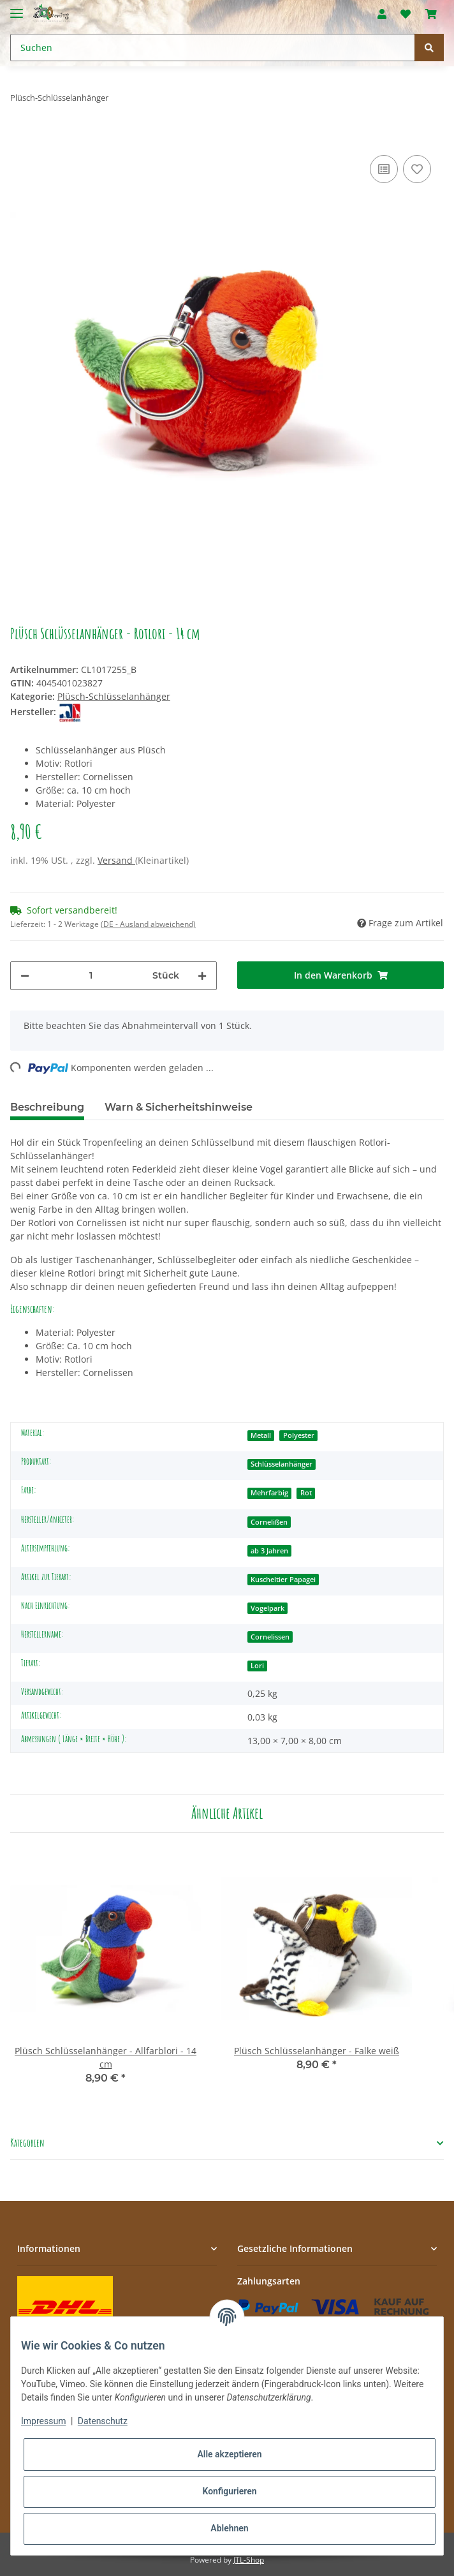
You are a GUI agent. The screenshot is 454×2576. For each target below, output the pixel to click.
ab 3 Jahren (269, 1550)
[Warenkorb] (431, 14)
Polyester (298, 1435)
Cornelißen (269, 1522)
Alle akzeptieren (229, 2454)
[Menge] (90, 975)
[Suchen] (212, 47)
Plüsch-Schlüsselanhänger (113, 696)
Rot (306, 1492)
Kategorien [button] (27, 2143)
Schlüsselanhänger (281, 1464)
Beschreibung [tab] (47, 1107)
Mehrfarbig (269, 1492)
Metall (261, 1435)
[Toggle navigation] (16, 8)
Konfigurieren (229, 2491)
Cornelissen (270, 1636)
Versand (116, 860)
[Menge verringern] (25, 975)
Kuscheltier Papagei (283, 1579)
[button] (381, 14)
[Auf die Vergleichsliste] (384, 169)
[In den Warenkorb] (20, 133)
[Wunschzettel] (405, 14)
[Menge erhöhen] (202, 975)
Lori (257, 1665)
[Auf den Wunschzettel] (417, 169)
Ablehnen (229, 2528)
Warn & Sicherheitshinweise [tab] (179, 1107)
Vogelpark (267, 1608)
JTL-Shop (248, 2559)
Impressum (43, 2421)
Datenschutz (103, 2421)
